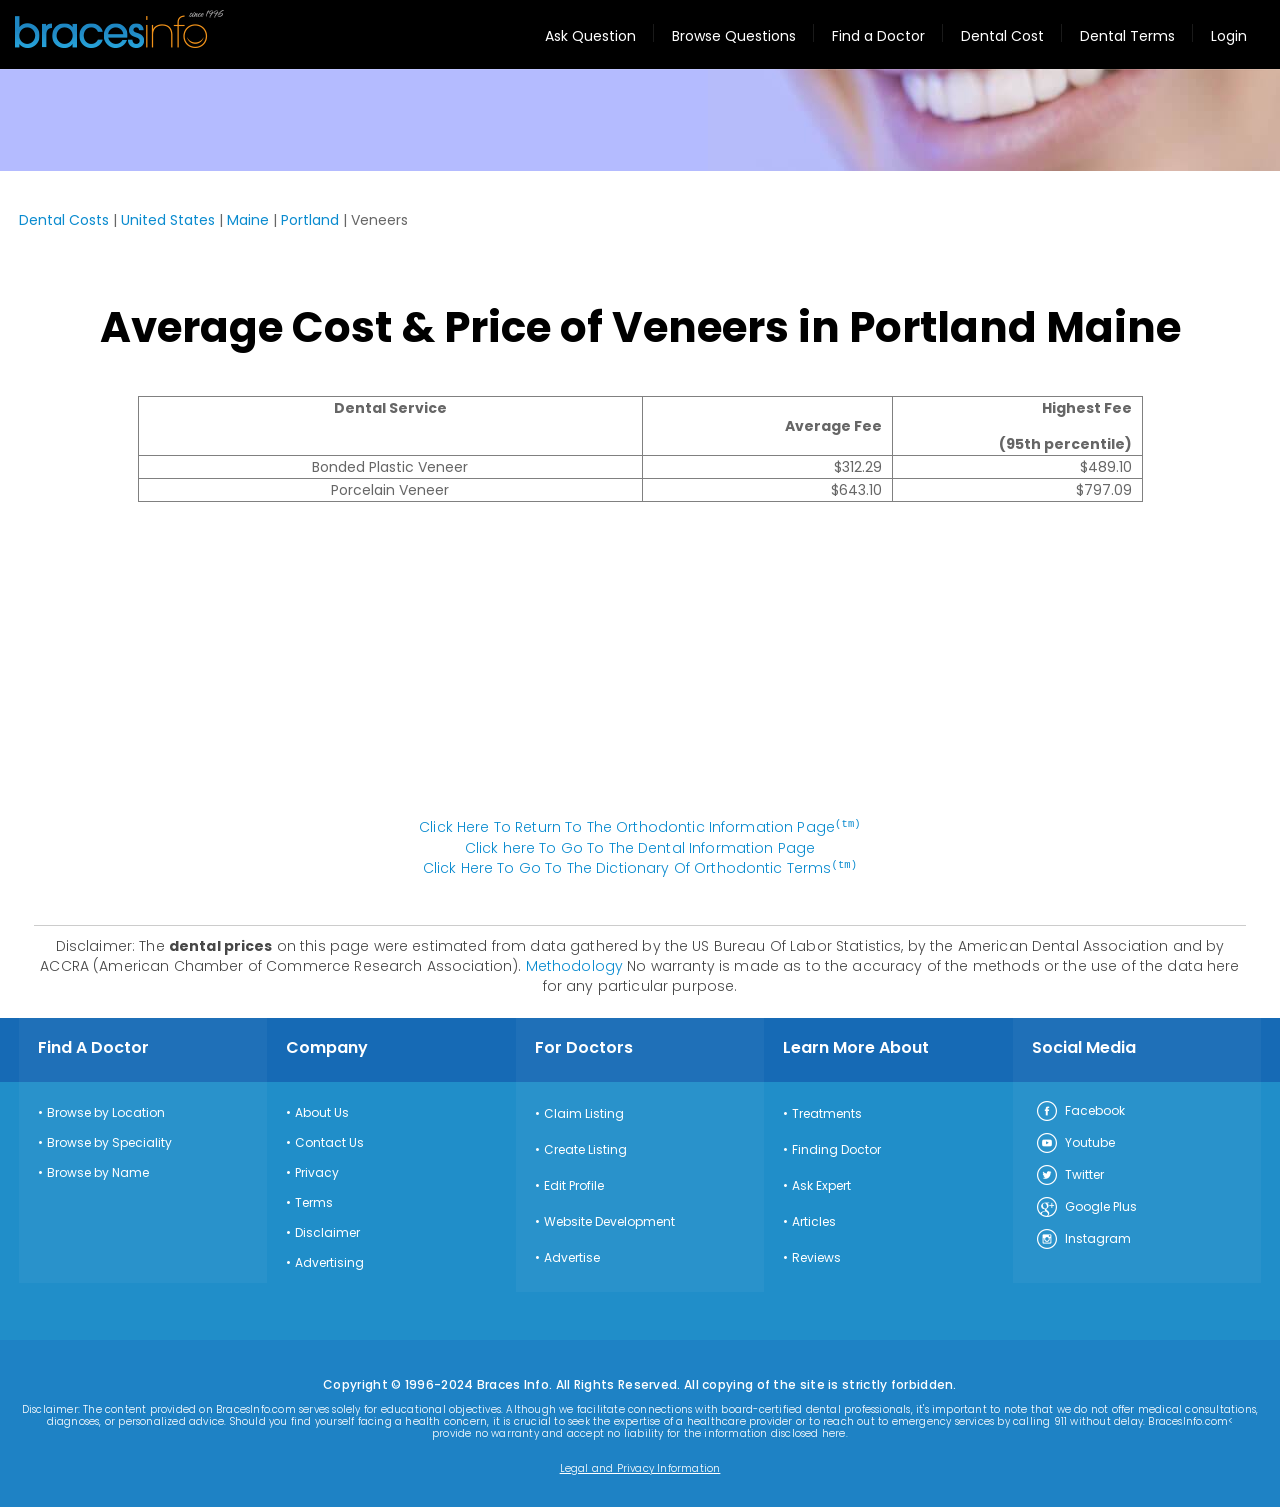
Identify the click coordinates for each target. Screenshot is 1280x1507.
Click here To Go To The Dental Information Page (640, 847)
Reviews (816, 1256)
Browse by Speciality (109, 1141)
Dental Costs (64, 220)
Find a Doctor (878, 36)
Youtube (1075, 1142)
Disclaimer (327, 1231)
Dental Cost (1002, 36)
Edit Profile (574, 1184)
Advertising (329, 1261)
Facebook (1080, 1110)
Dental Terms (1127, 36)
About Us (322, 1111)
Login (1229, 36)
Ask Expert (821, 1184)
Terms (314, 1201)
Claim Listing (584, 1112)
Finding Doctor (836, 1148)
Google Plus (1086, 1206)
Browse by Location (106, 1111)
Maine (248, 220)
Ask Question (590, 36)
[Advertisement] (640, 670)
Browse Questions (734, 36)
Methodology (575, 964)
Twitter (1069, 1174)
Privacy (317, 1171)
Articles (814, 1220)
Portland (310, 220)
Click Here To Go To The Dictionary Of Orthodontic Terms (640, 867)
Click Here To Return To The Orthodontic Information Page (640, 827)
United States (168, 220)
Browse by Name (98, 1171)
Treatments (827, 1112)
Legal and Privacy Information (640, 1467)
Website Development (609, 1220)
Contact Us (329, 1141)
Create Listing (585, 1148)
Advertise (572, 1256)
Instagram (1083, 1238)
